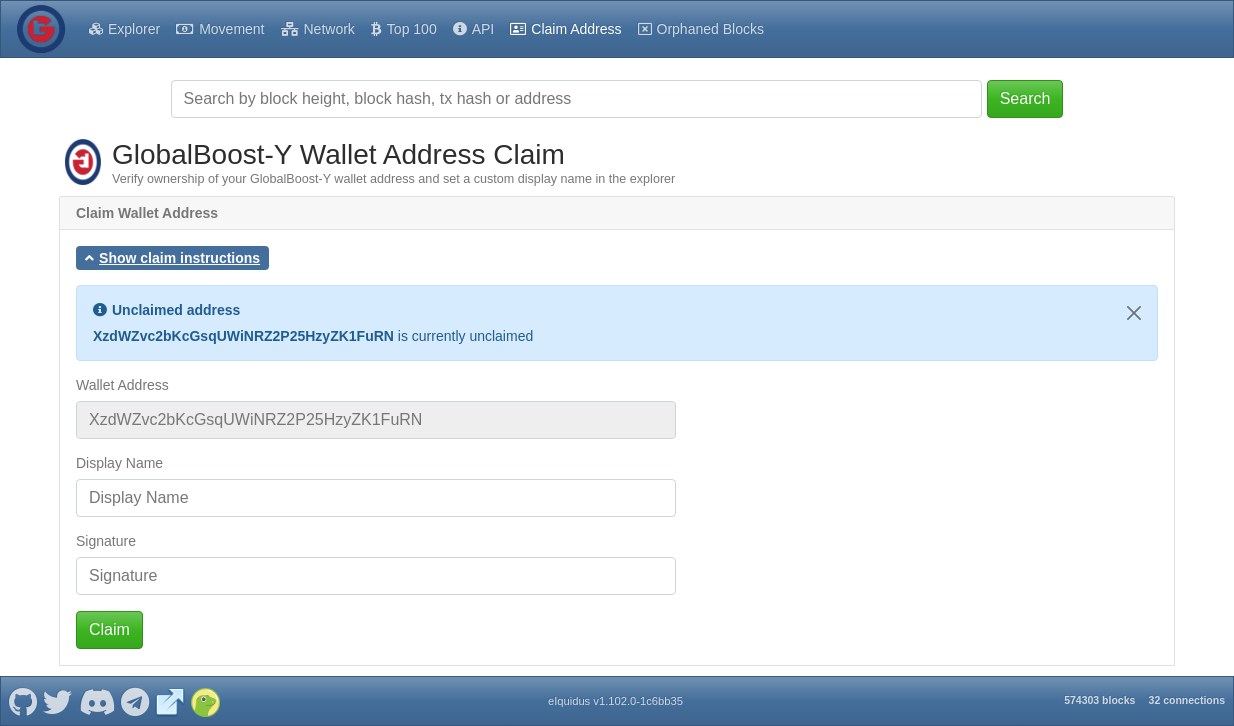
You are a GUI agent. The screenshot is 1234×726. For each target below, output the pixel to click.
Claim (109, 629)
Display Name (119, 463)
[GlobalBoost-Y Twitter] (58, 701)
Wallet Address (122, 385)
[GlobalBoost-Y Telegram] (135, 701)
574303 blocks (1099, 700)
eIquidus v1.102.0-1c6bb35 (615, 701)
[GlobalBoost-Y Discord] (96, 701)
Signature (106, 541)
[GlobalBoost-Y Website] (170, 701)
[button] (172, 258)
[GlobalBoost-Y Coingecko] (205, 701)
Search (1025, 98)
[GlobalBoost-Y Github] (22, 701)
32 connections (1187, 700)
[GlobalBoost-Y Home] (41, 29)
